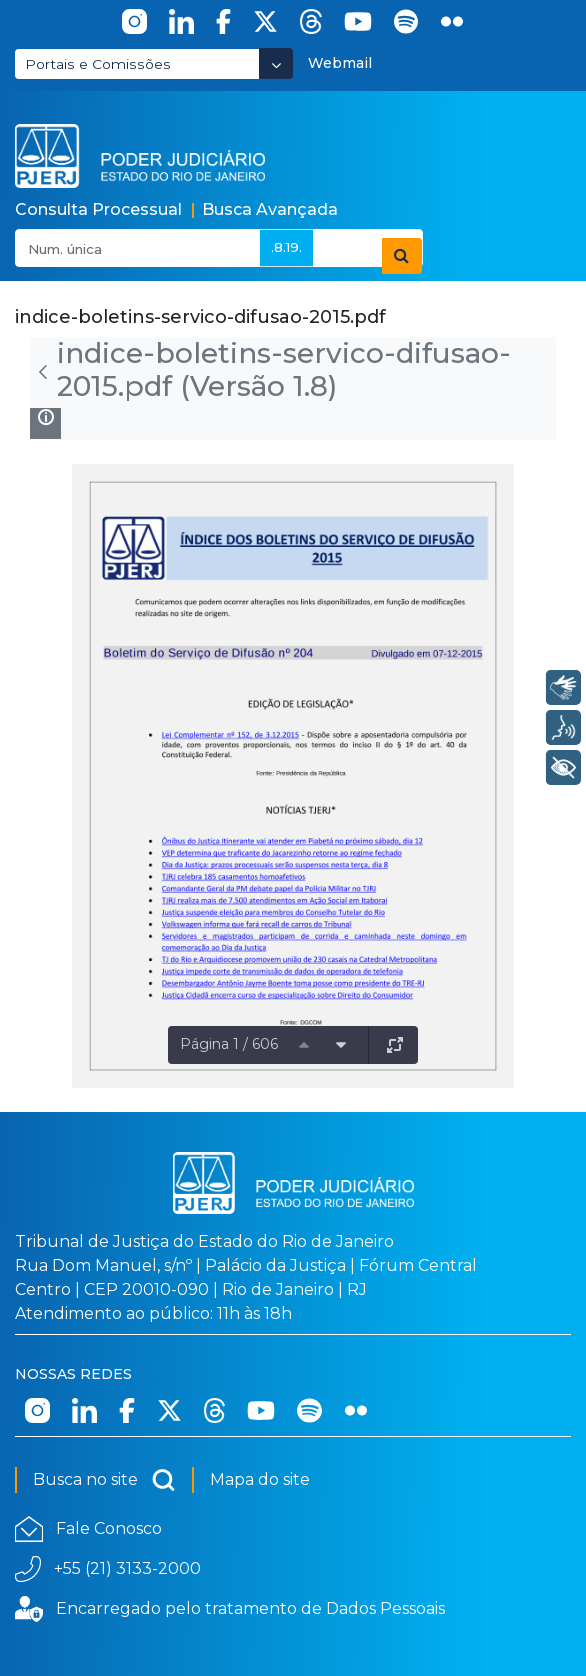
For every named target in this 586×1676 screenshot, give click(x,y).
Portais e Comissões (98, 64)
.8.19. (286, 247)
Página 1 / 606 (229, 1044)
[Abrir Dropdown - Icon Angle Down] (276, 63)
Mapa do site (260, 1479)
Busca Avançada (270, 209)
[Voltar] (43, 372)
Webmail (340, 63)
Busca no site (104, 1480)
